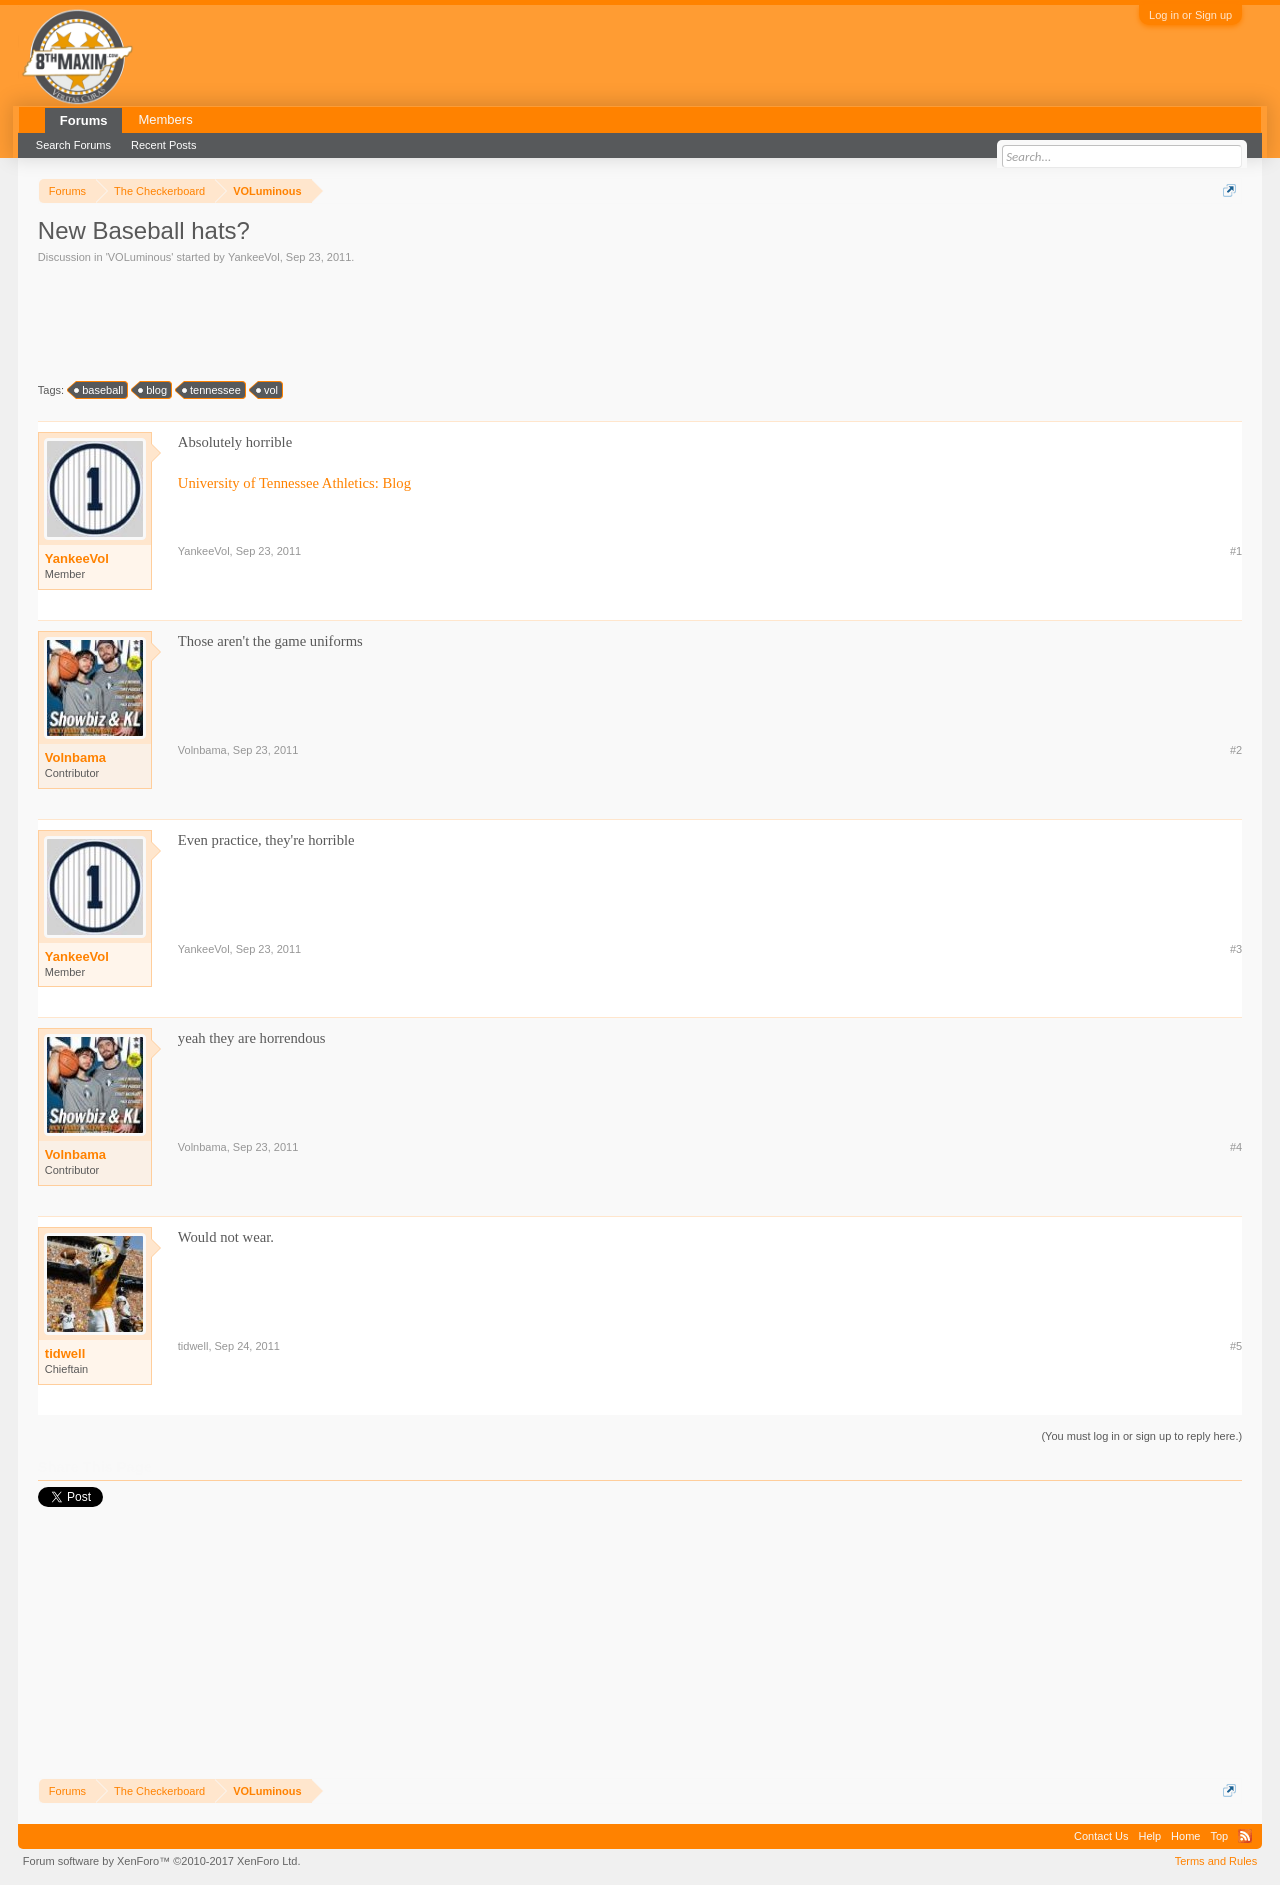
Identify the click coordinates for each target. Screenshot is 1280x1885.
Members (165, 119)
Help (1149, 1836)
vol (268, 390)
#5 (1236, 1346)
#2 (1236, 750)
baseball (99, 390)
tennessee (212, 390)
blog (153, 390)
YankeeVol (254, 257)
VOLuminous (140, 257)
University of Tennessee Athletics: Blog (294, 483)
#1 (1236, 551)
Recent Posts (163, 145)
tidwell (65, 1353)
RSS (1245, 1836)
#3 (1236, 949)
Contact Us (1101, 1836)
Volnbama (75, 757)
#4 (1236, 1147)
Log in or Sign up (1190, 15)
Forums (84, 120)
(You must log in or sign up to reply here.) (1141, 1436)
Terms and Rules (1216, 1861)
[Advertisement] (402, 321)
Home (1185, 1836)
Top (1219, 1836)
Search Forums (73, 145)
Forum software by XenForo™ (162, 1861)
